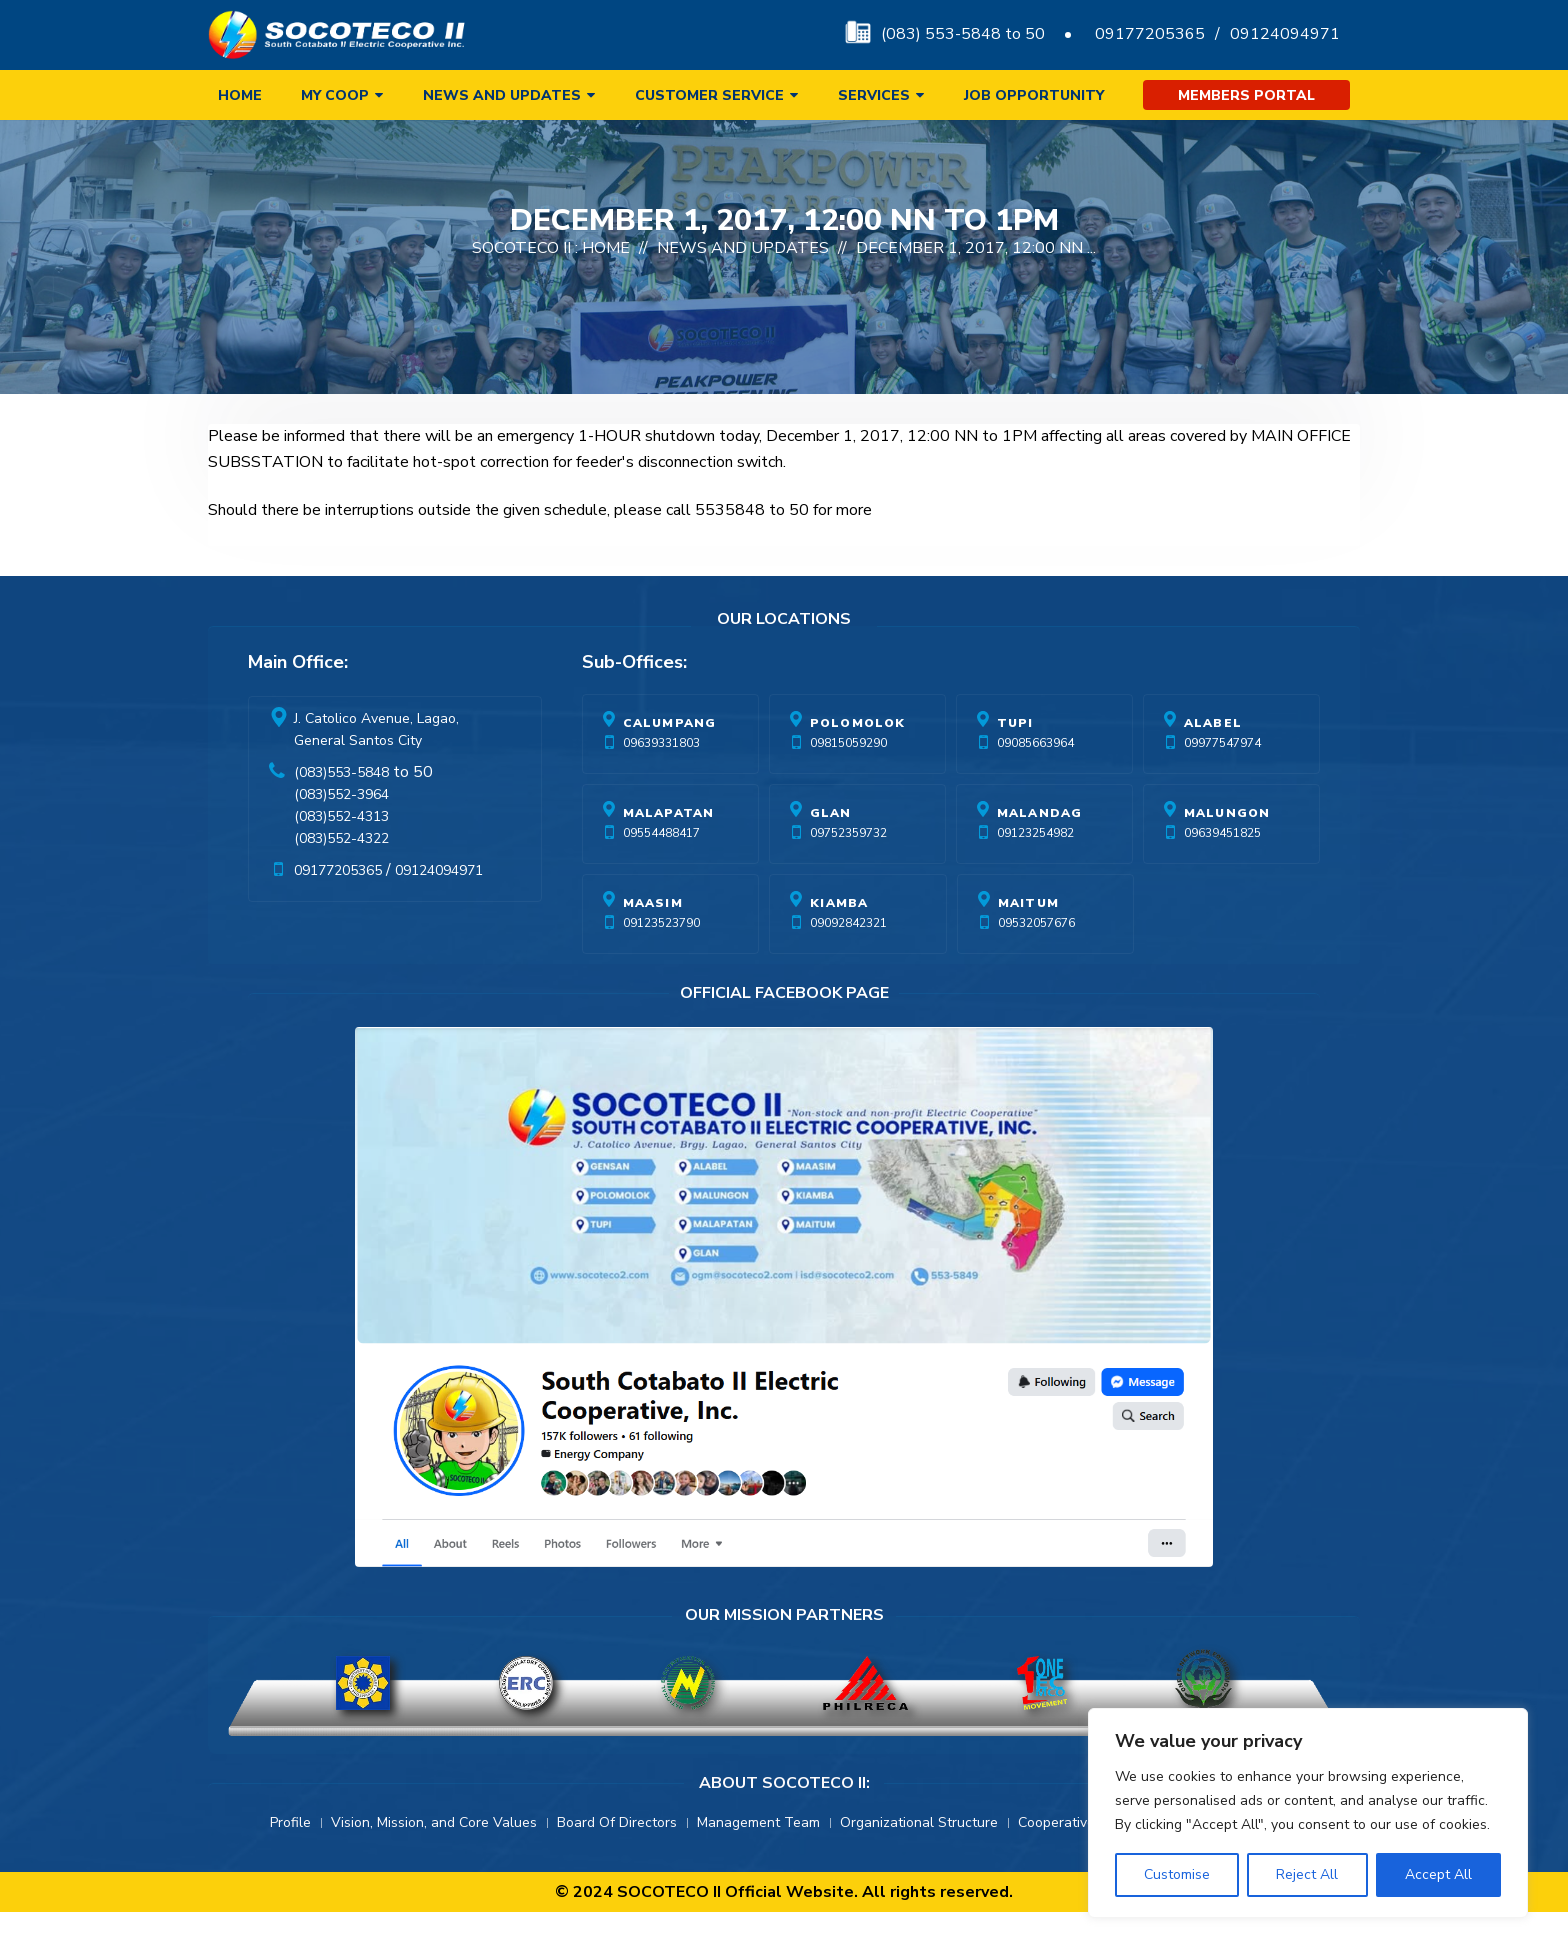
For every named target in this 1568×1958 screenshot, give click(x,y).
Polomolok (858, 769)
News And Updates (743, 294)
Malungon (1227, 859)
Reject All (1307, 1874)
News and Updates (502, 95)
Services (874, 95)
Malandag (1040, 859)
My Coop (335, 95)
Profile (290, 1868)
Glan (831, 859)
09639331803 (661, 789)
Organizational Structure (919, 1868)
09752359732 (848, 879)
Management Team (758, 1868)
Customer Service (709, 95)
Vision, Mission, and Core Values (434, 1868)
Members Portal (1246, 95)
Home (240, 95)
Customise (1177, 1874)
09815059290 (848, 789)
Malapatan (669, 859)
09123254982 (1035, 879)
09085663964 (1035, 789)
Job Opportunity (1034, 95)
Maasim (653, 949)
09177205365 (1150, 34)
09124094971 (1285, 34)
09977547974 (1222, 789)
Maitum (1028, 949)
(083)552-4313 (341, 862)
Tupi (1015, 769)
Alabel (1213, 769)
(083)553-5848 (341, 818)
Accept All (1438, 1874)
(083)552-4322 (341, 884)
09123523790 (661, 969)
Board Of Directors (617, 1868)
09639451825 (1222, 879)
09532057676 (1036, 969)
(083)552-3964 (341, 840)
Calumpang (670, 769)
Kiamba (839, 949)
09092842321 (848, 969)
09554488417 (661, 879)
